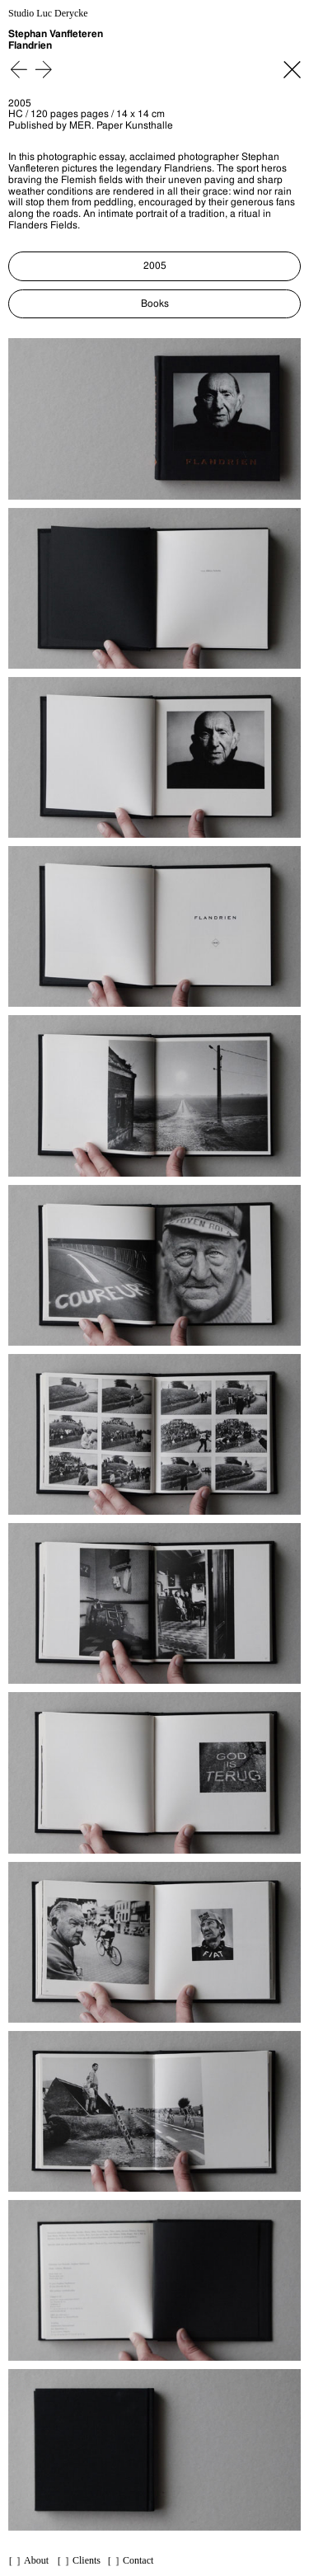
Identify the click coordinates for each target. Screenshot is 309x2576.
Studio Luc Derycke (48, 13)
